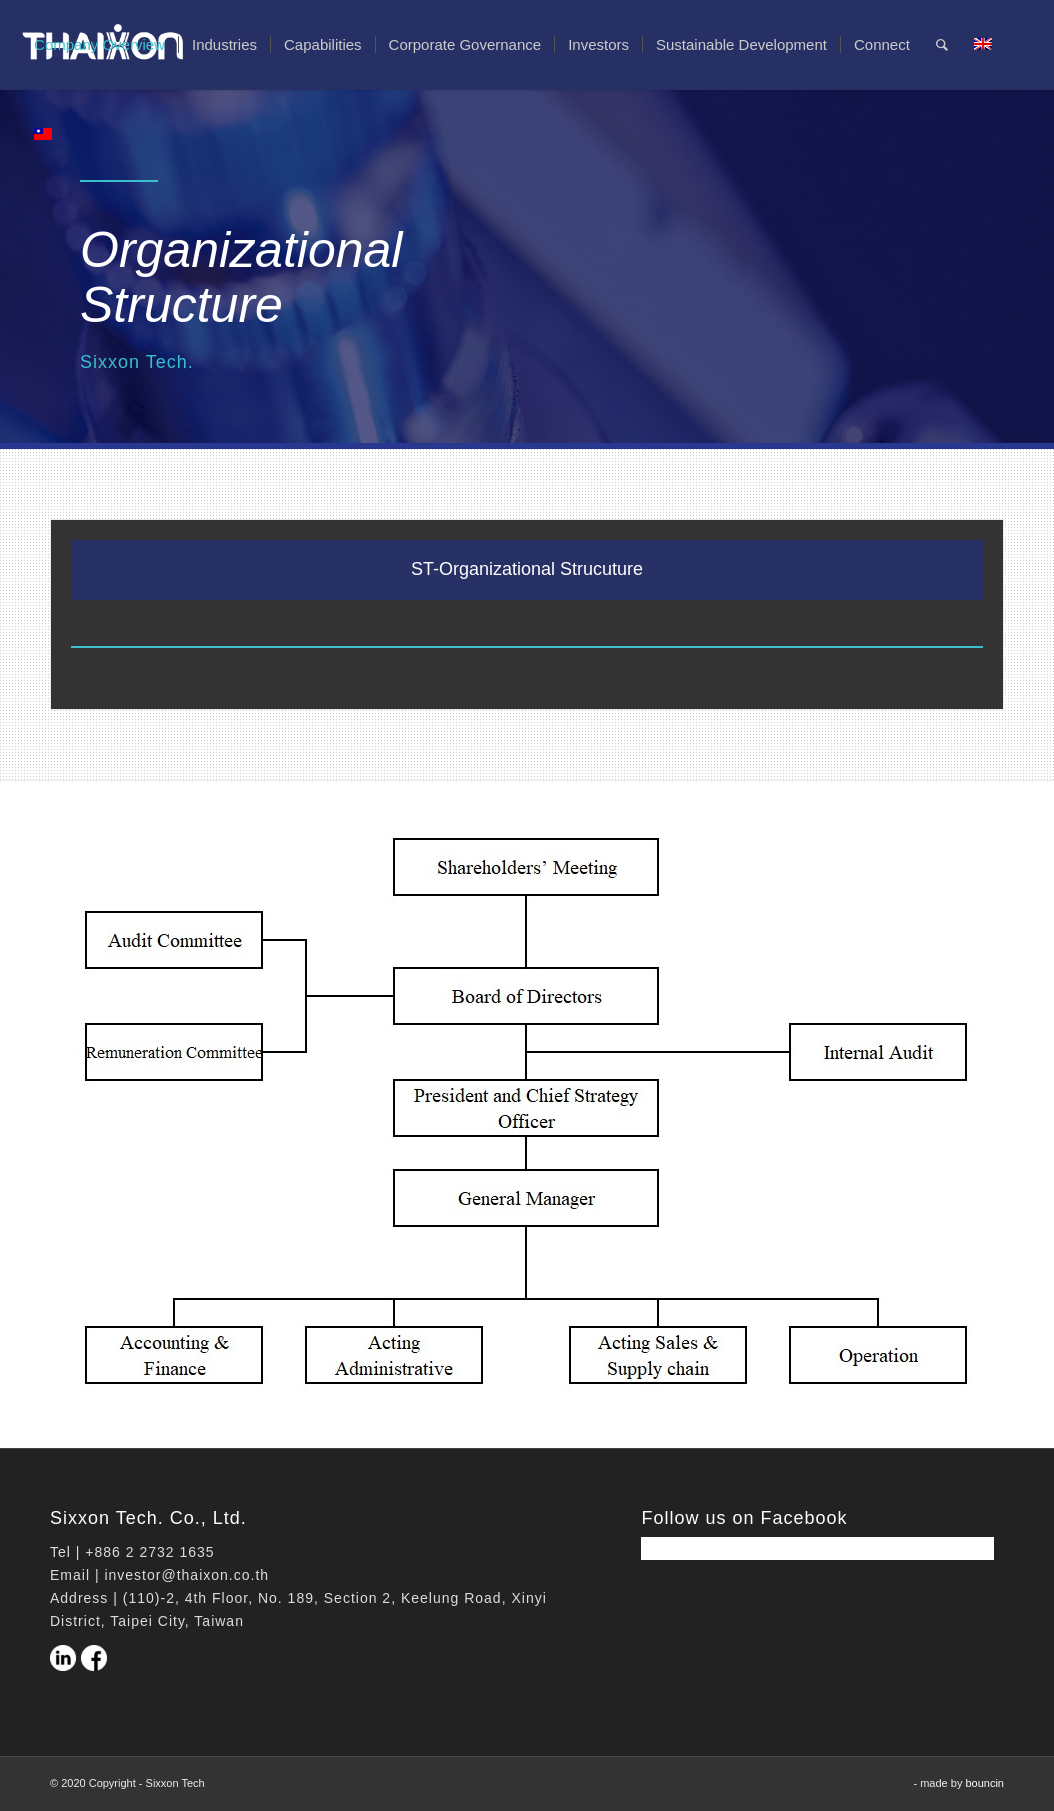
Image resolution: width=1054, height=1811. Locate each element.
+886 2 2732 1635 (149, 1552)
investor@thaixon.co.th (186, 1575)
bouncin (984, 1783)
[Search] (942, 45)
